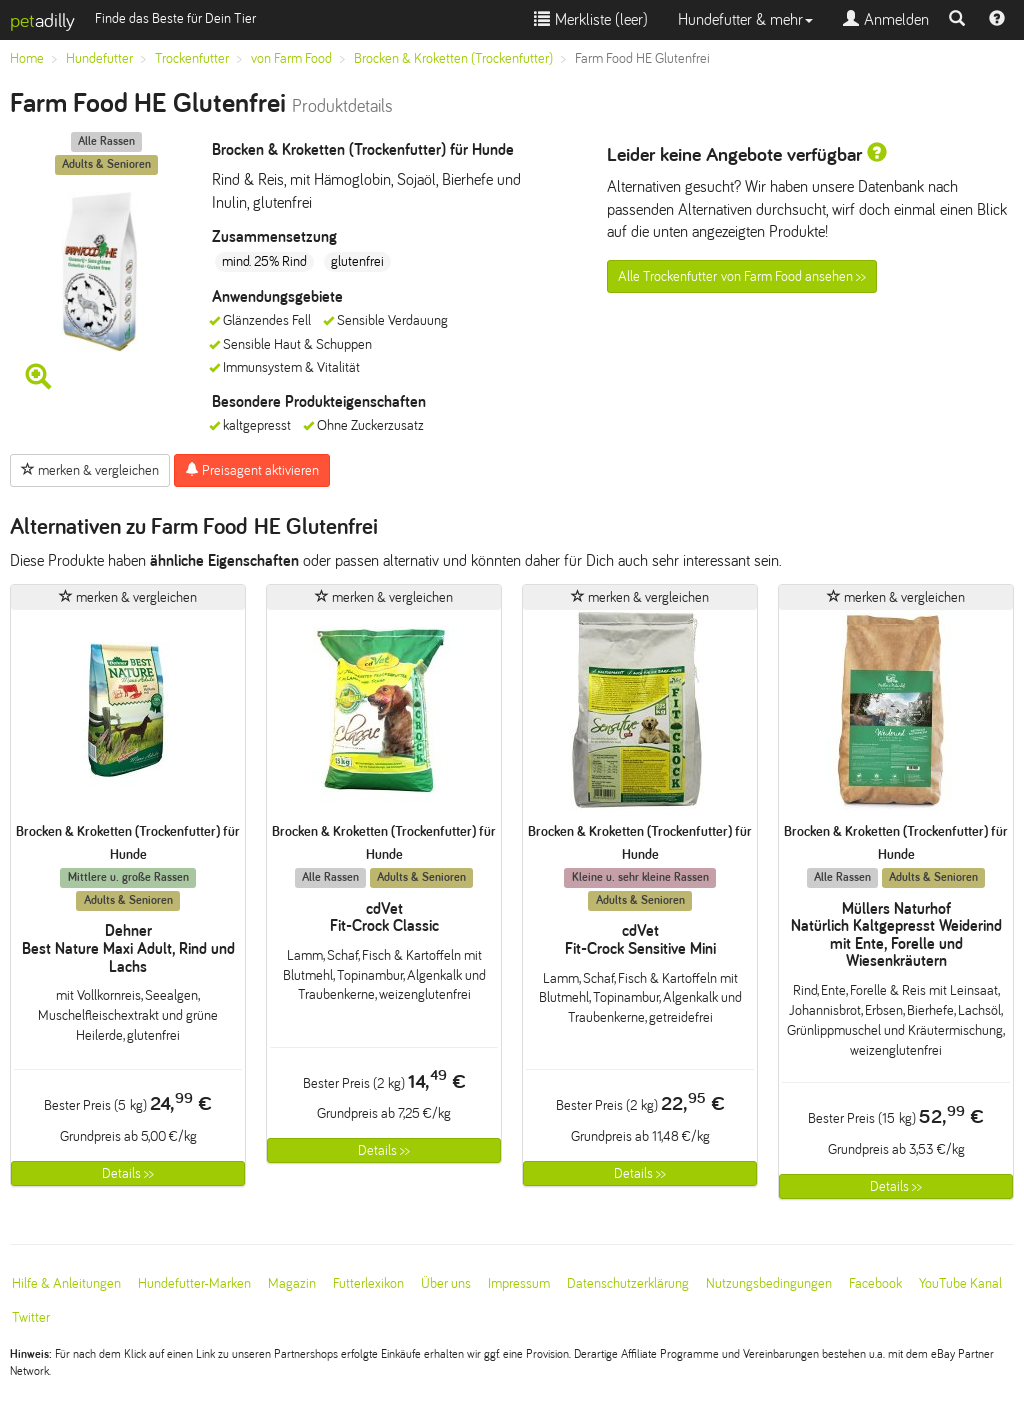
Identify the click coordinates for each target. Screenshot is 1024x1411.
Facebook (875, 1283)
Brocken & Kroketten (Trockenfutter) (453, 58)
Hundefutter (99, 58)
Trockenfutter (192, 58)
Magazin (292, 1283)
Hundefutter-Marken (194, 1283)
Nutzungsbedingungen (769, 1283)
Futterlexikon (368, 1283)
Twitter (31, 1317)
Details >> (128, 1173)
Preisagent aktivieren (252, 470)
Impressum (519, 1283)
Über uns (446, 1283)
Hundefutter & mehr (745, 19)
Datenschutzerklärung (628, 1283)
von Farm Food (291, 58)
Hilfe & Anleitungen (66, 1283)
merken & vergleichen (90, 470)
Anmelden (886, 19)
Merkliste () (591, 19)
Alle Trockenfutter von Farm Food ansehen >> (742, 276)
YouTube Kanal (960, 1283)
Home (27, 58)
